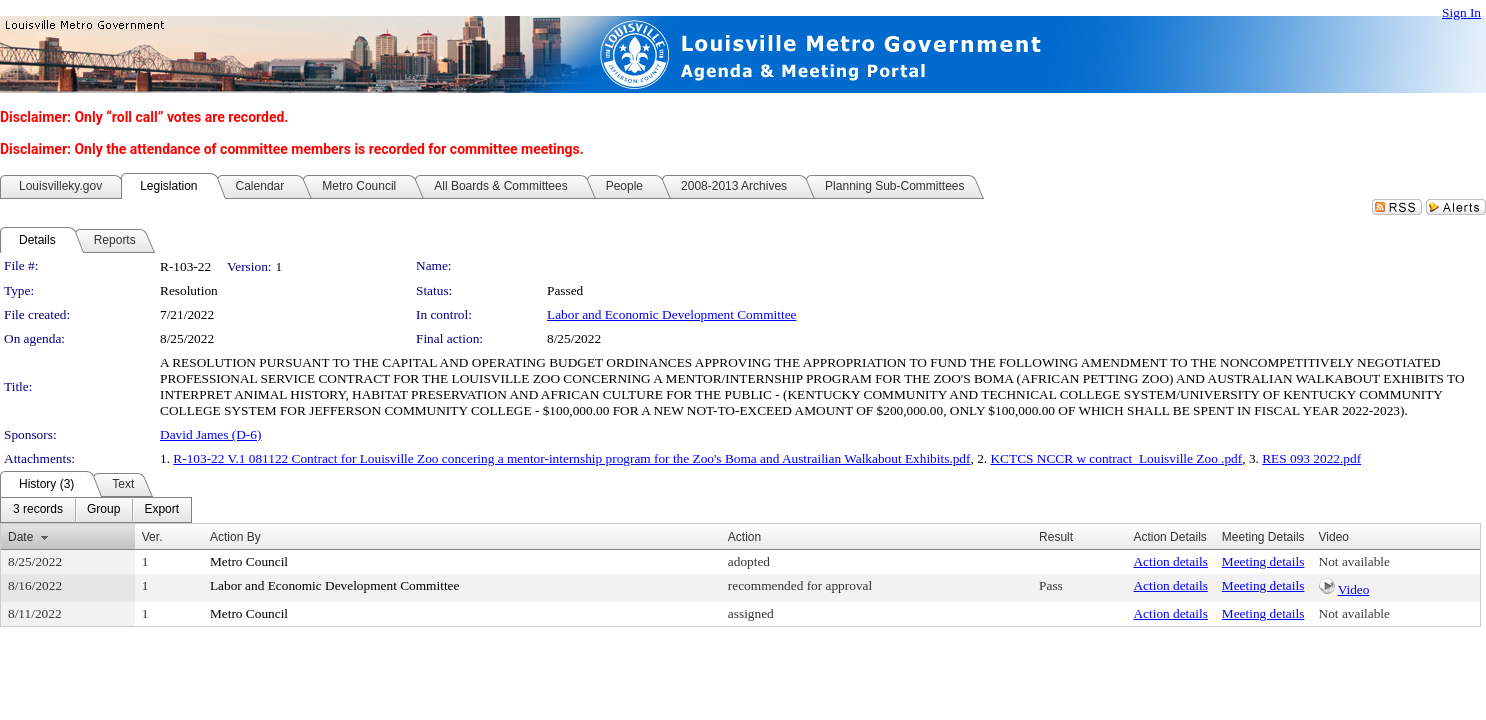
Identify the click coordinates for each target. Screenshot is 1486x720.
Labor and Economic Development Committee (671, 314)
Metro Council (249, 561)
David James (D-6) (210, 434)
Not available (1354, 561)
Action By (235, 537)
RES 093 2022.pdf (1311, 458)
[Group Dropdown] (103, 510)
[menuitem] (38, 510)
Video (1354, 589)
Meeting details (1263, 561)
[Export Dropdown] (161, 510)
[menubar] (96, 510)
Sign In (1461, 12)
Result (1056, 537)
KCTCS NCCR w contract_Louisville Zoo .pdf (1116, 458)
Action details (1170, 561)
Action (744, 537)
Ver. (152, 537)
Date (20, 537)
